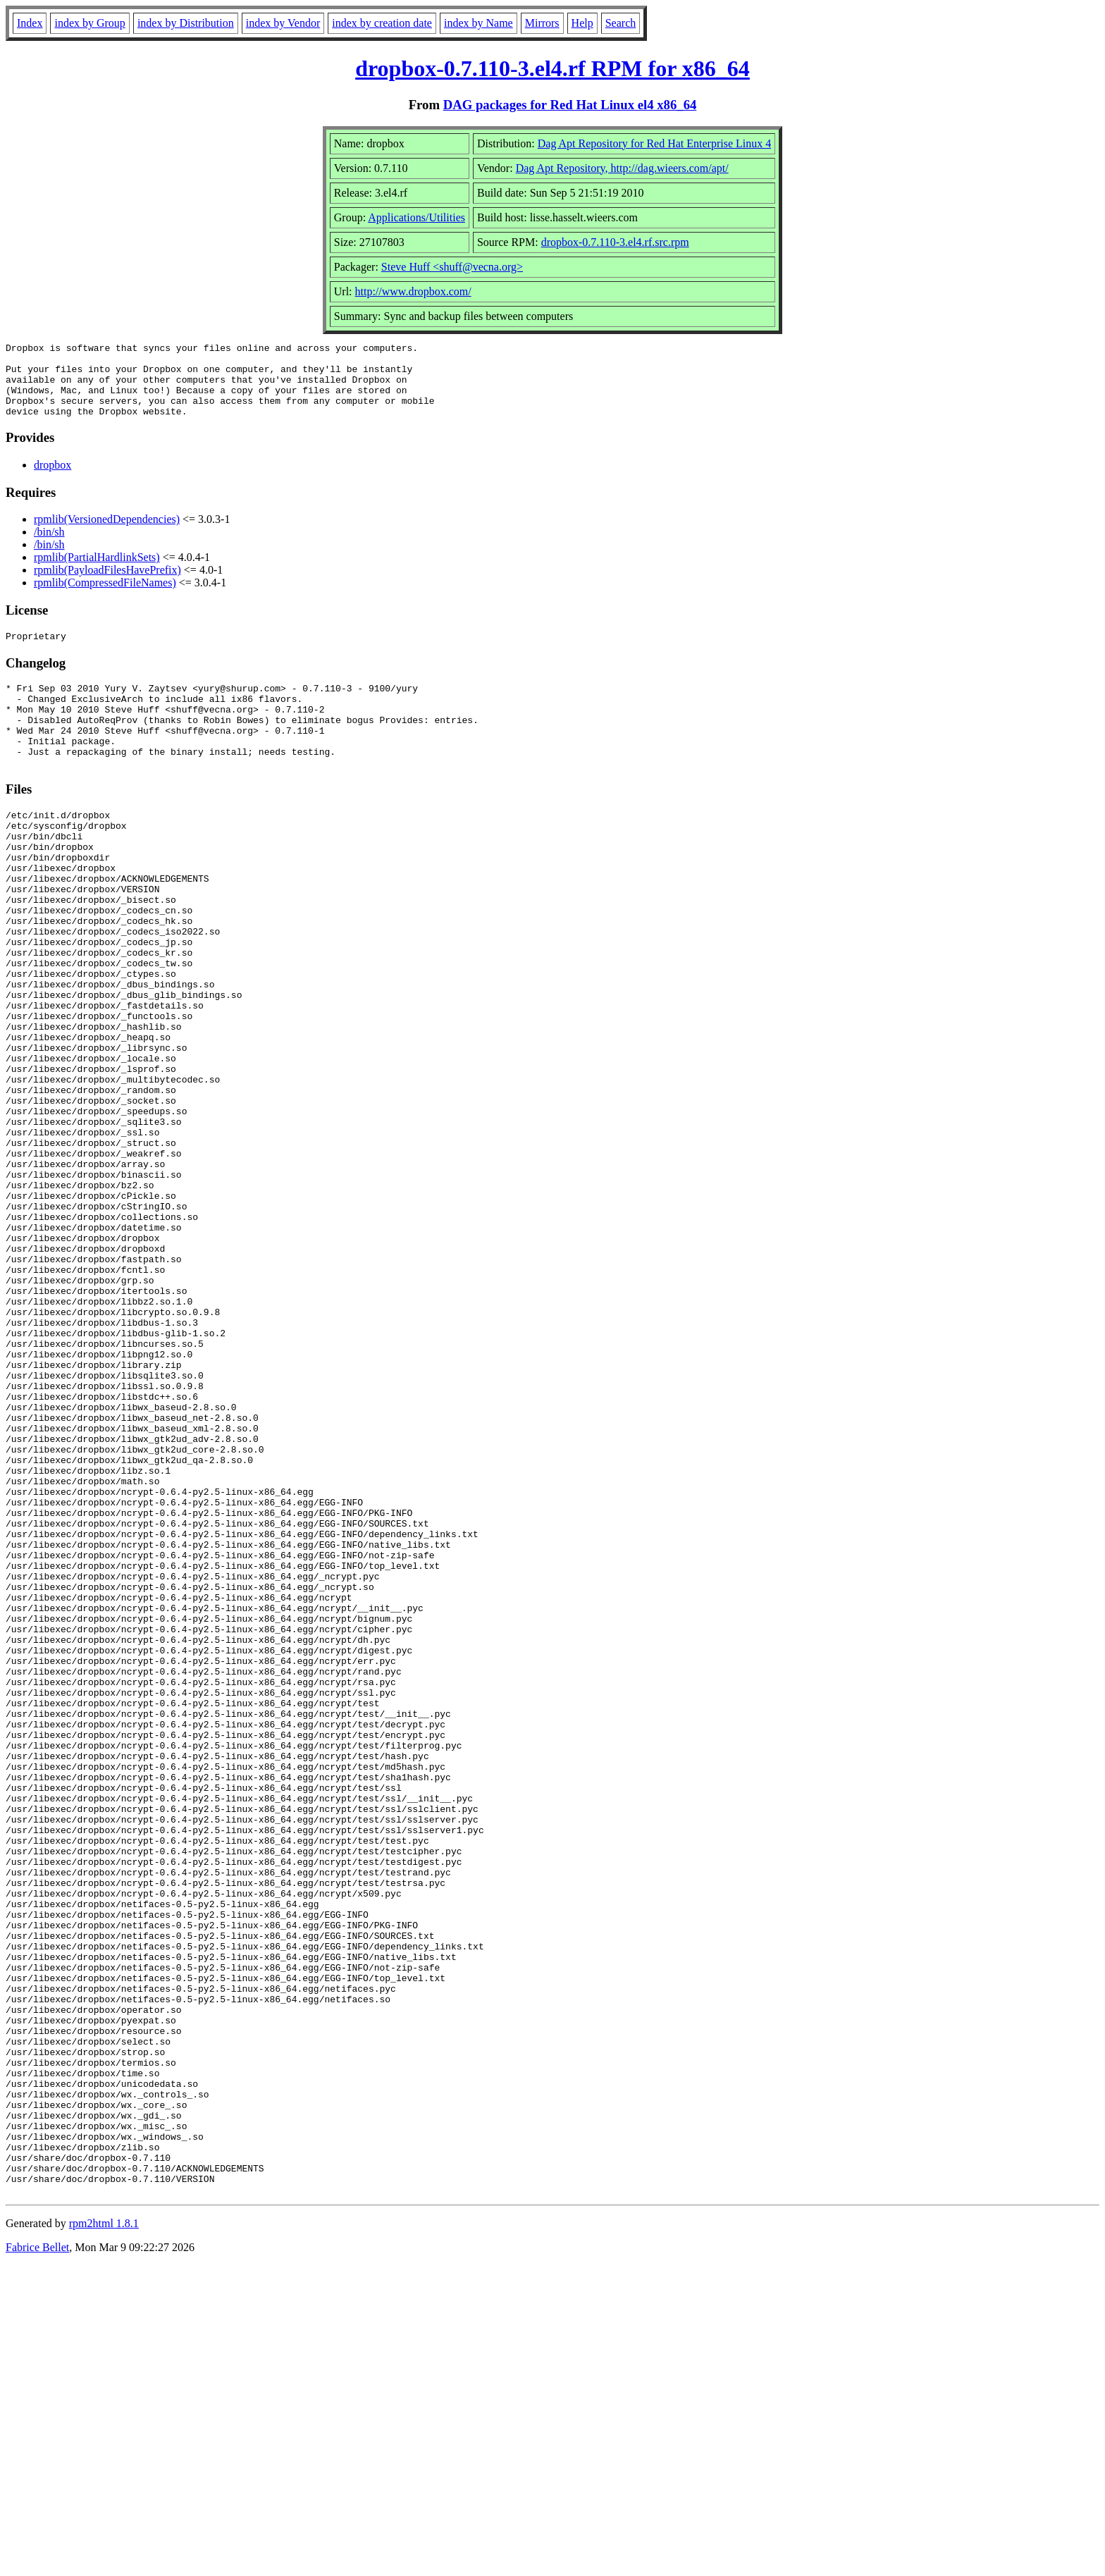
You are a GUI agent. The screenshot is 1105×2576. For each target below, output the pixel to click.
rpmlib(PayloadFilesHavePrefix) (107, 585)
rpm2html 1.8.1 (104, 2534)
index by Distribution (185, 23)
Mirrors (542, 23)
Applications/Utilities (416, 217)
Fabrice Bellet (37, 2558)
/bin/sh (49, 547)
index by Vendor (283, 23)
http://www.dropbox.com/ (413, 291)
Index (29, 23)
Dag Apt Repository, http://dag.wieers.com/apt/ (622, 168)
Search (620, 23)
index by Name (478, 23)
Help (582, 23)
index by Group (89, 23)
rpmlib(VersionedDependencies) (107, 534)
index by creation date (382, 23)
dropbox (52, 480)
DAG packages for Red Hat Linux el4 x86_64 (570, 104)
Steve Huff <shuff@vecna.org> (452, 267)
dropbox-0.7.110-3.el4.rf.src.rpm (615, 242)
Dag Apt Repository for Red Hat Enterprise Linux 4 (655, 143)
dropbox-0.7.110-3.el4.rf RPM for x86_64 (552, 68)
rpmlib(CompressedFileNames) (105, 597)
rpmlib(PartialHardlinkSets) (97, 572)
